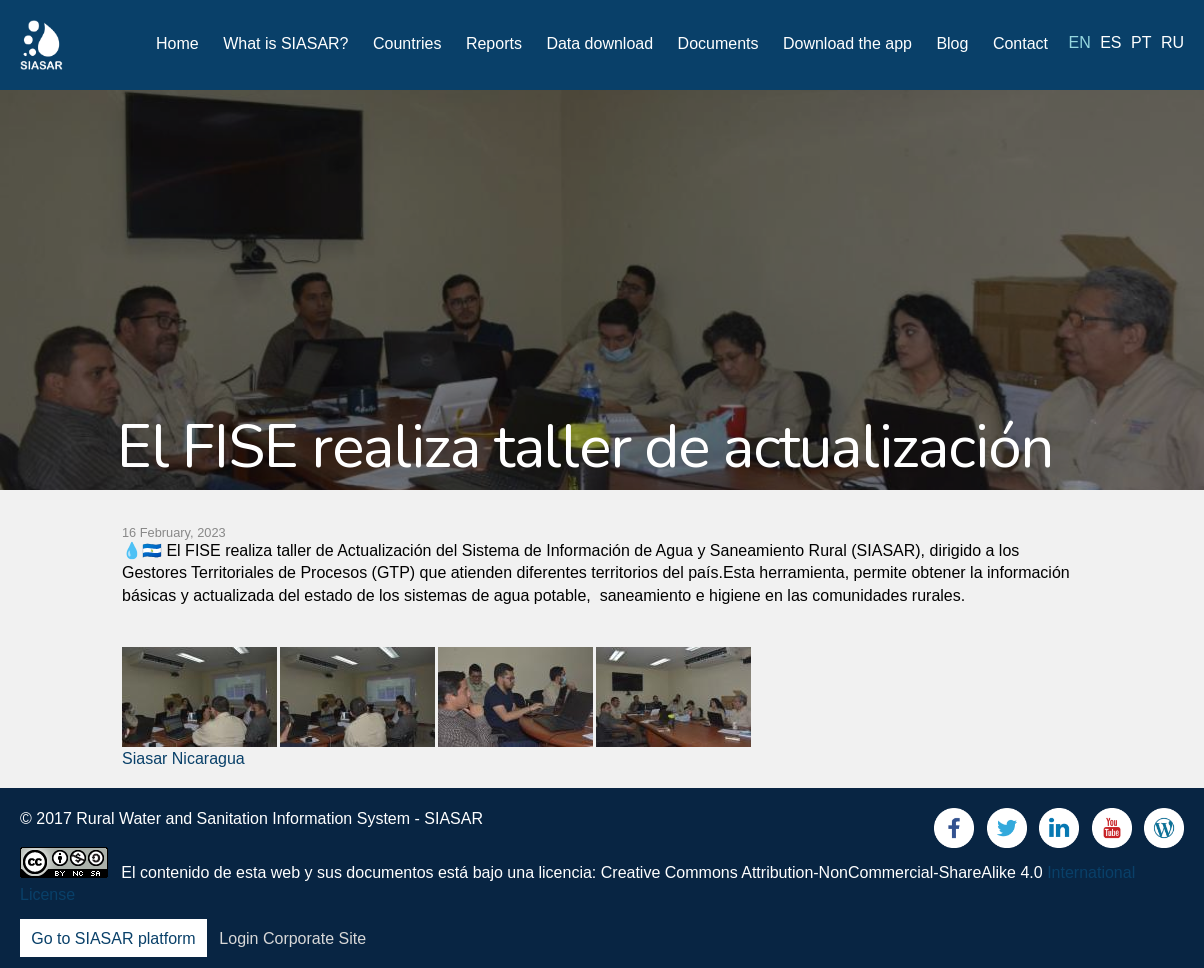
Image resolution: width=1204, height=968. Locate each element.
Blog (952, 43)
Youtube (1112, 832)
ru (1172, 42)
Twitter (1007, 832)
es (1110, 42)
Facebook (954, 832)
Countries (407, 43)
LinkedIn (1059, 832)
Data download (599, 43)
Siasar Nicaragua (183, 758)
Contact (1020, 43)
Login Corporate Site (292, 938)
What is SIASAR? (285, 43)
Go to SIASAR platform (113, 938)
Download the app (847, 43)
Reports (494, 43)
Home (177, 43)
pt (1141, 42)
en (1080, 42)
